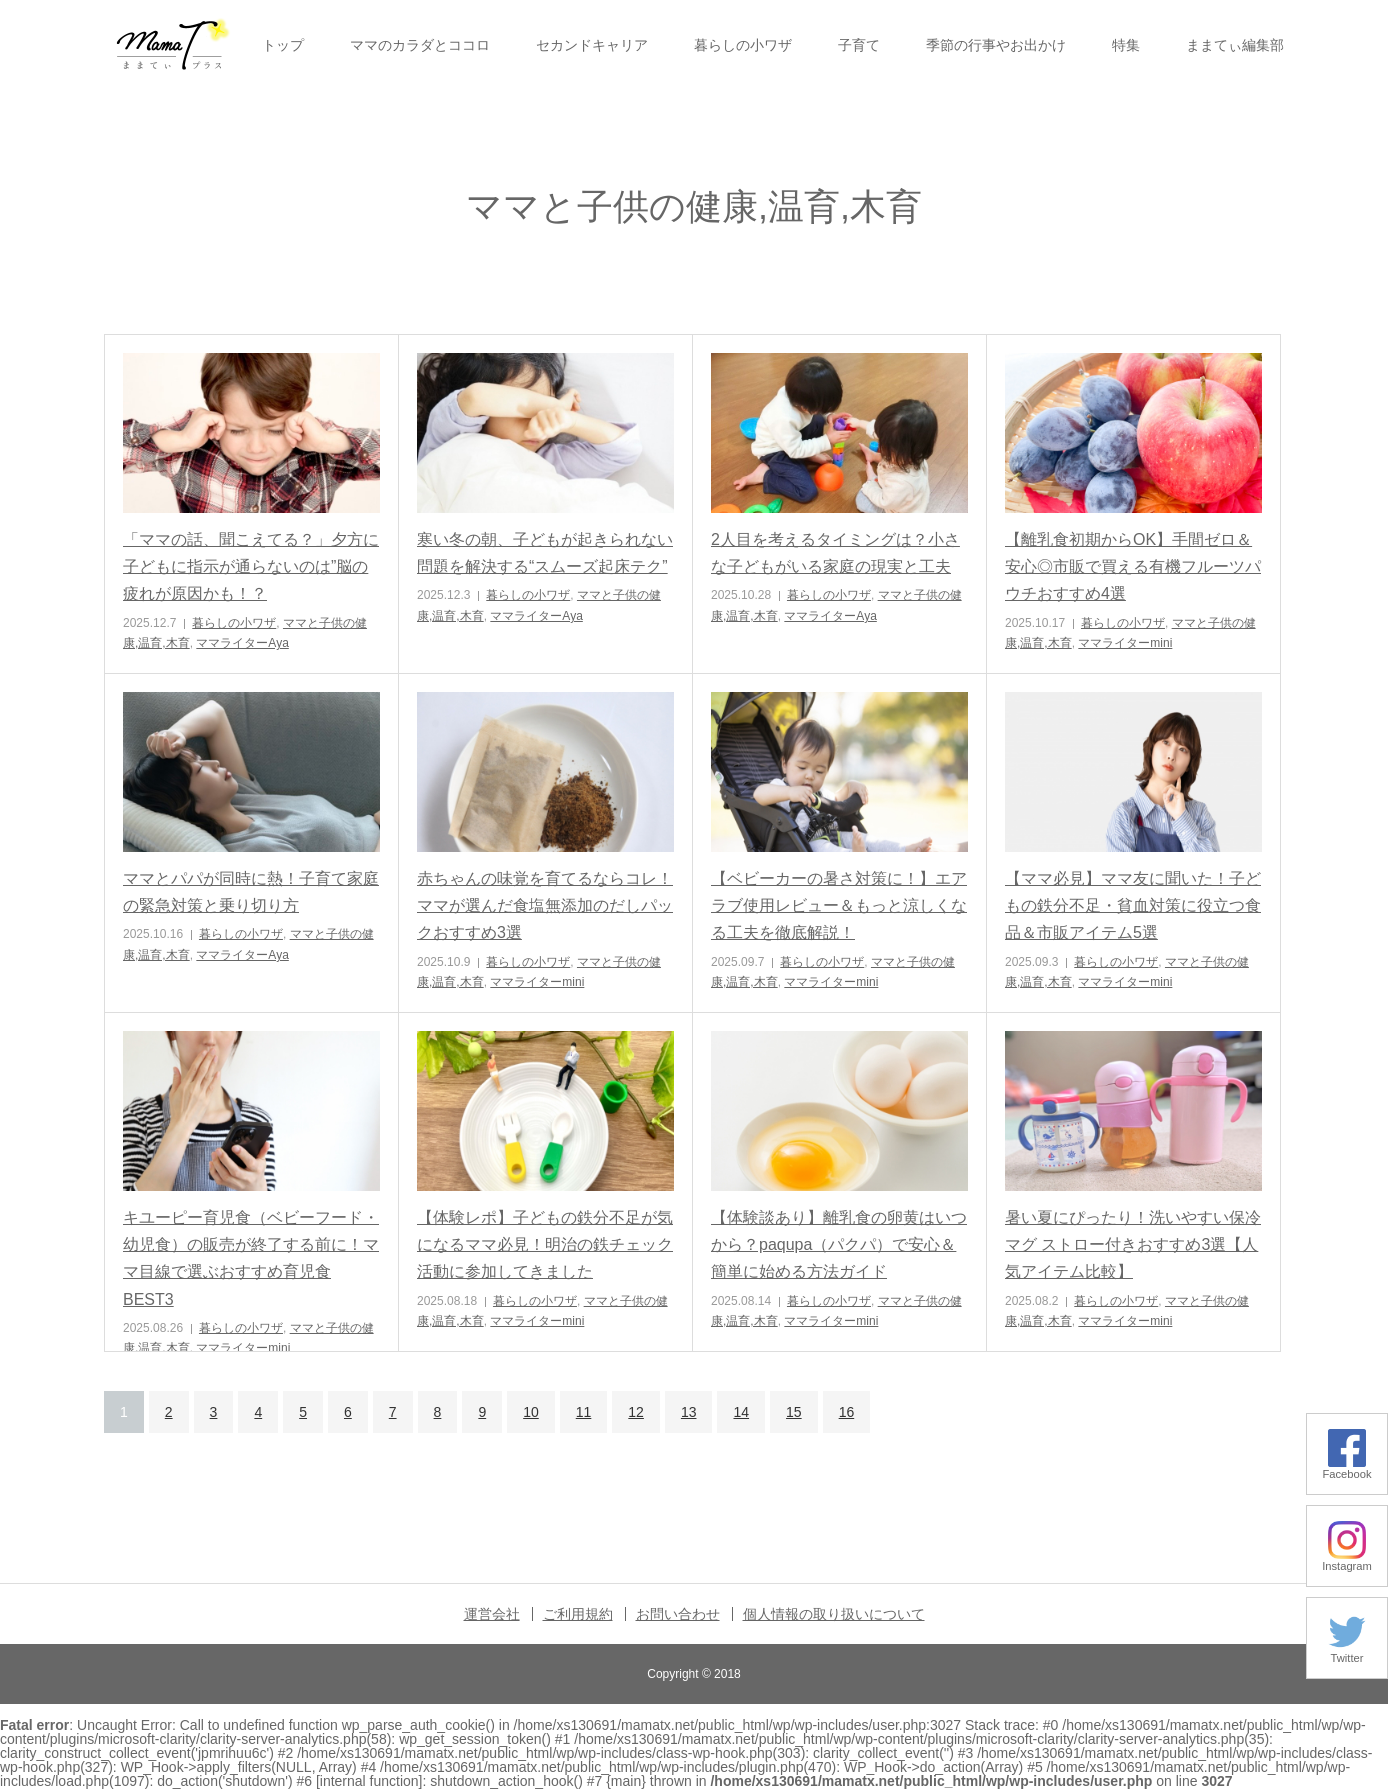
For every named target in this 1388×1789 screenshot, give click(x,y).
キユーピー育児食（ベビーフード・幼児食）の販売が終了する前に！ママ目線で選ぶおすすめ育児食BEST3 (251, 1258)
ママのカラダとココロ (420, 45)
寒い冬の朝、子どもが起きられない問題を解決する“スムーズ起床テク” (545, 553)
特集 (1126, 45)
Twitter (1347, 1652)
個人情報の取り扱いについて (834, 1614)
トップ (283, 45)
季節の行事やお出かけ (996, 45)
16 (847, 1412)
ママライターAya (242, 643)
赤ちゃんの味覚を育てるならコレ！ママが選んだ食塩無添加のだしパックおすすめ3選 (545, 905)
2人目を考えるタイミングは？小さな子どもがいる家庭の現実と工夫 (835, 553)
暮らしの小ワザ (743, 45)
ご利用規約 (578, 1614)
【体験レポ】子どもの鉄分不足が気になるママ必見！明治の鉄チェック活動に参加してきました (545, 1244)
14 (741, 1412)
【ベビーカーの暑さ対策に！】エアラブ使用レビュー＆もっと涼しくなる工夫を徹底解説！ (839, 905)
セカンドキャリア (592, 45)
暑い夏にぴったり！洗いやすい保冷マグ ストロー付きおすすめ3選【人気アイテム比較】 (1133, 1244)
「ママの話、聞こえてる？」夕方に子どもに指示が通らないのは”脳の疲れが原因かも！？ (251, 566)
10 (531, 1412)
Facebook (1346, 1468)
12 (636, 1412)
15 (794, 1412)
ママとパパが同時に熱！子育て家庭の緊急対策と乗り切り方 (251, 892)
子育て (859, 45)
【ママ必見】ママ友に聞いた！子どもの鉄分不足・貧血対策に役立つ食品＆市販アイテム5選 (1133, 905)
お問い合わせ (678, 1614)
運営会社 (492, 1614)
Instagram (1347, 1560)
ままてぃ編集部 (1235, 45)
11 (584, 1412)
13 (689, 1412)
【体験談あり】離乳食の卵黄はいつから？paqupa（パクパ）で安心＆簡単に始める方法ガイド (839, 1244)
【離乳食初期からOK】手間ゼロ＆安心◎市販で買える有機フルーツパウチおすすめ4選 (1133, 566)
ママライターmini (1125, 643)
